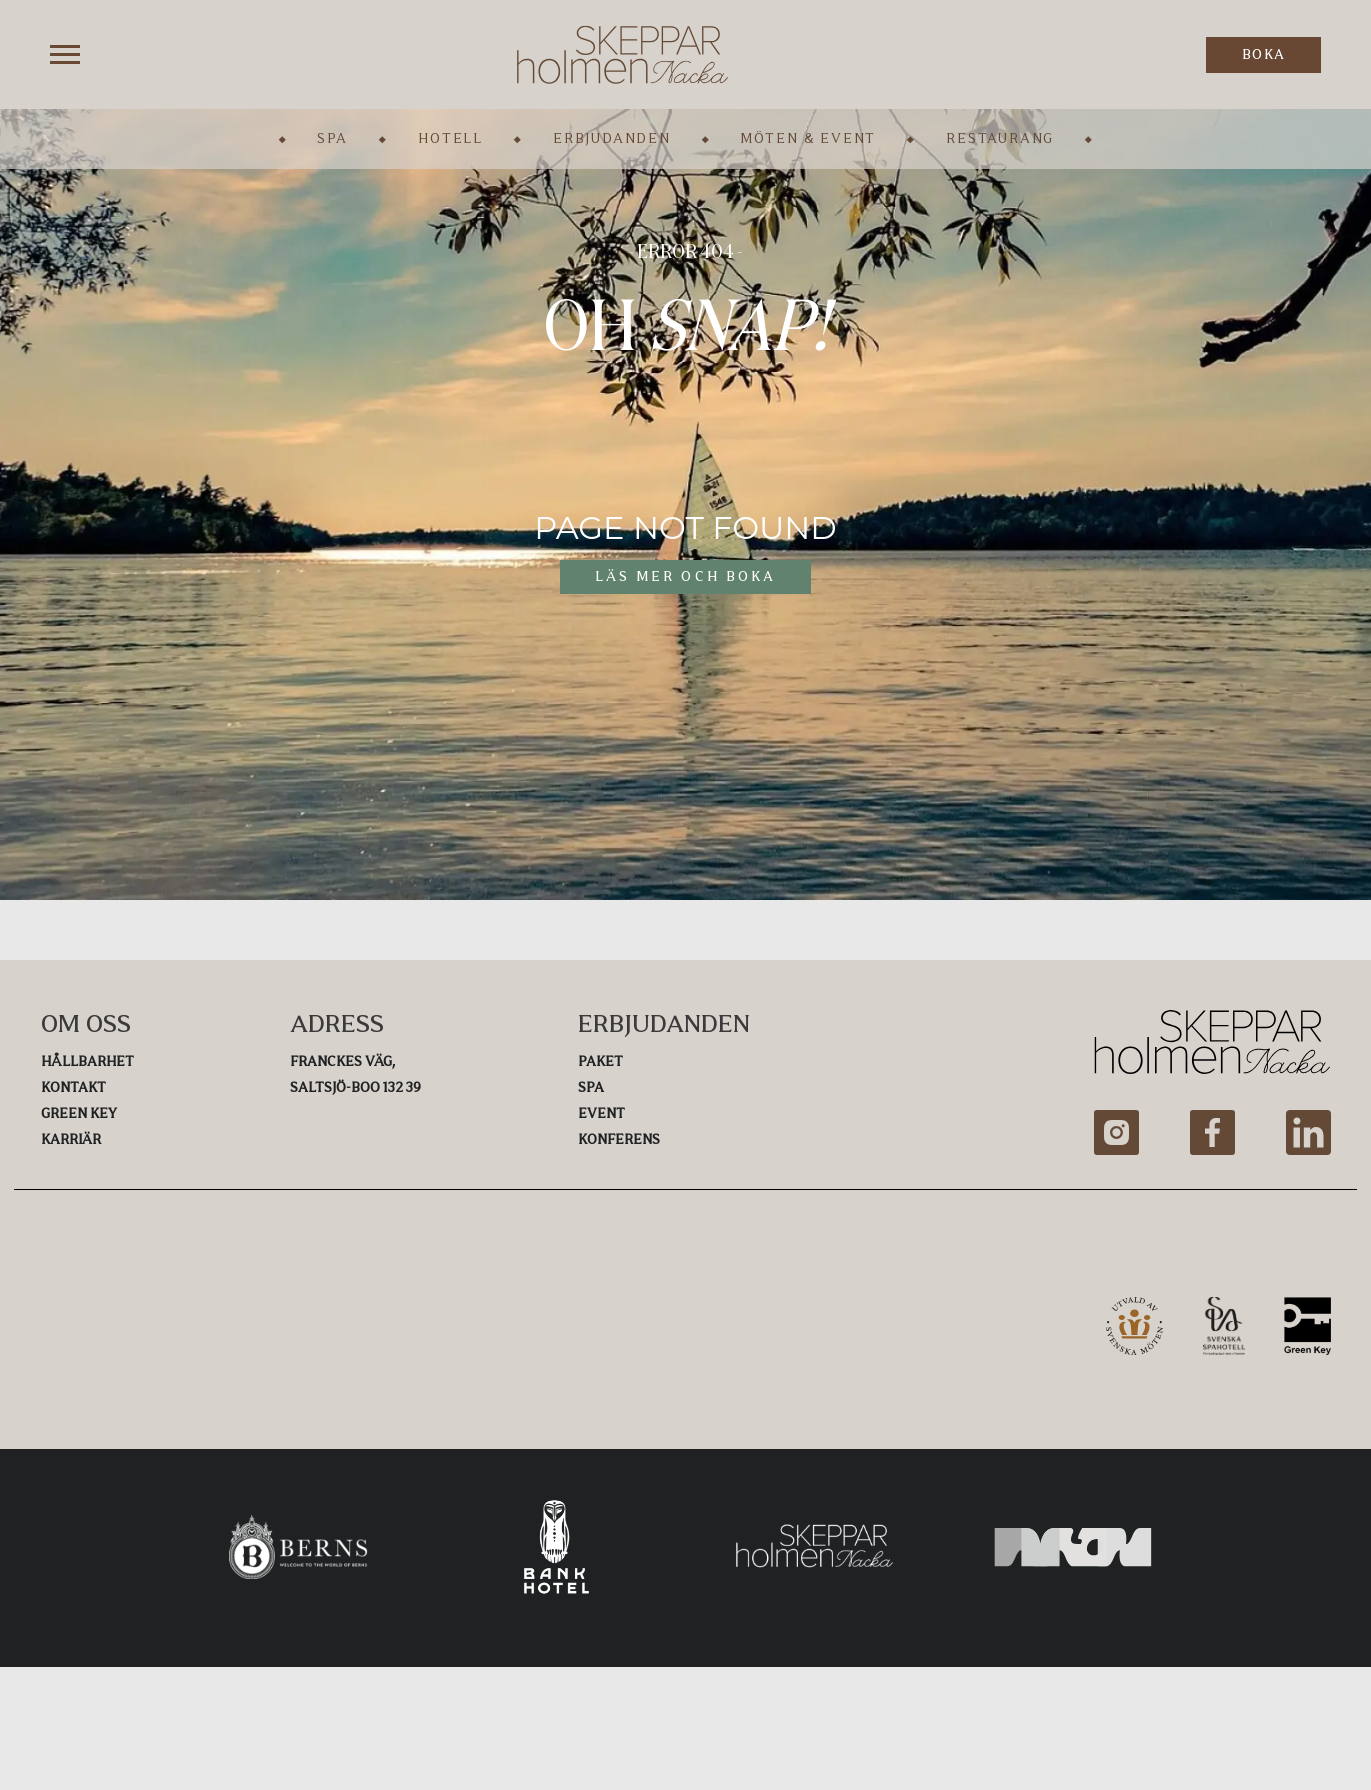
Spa (332, 138)
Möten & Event (808, 138)
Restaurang (1000, 138)
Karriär (71, 1139)
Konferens (619, 1139)
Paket (600, 1061)
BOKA (1263, 54)
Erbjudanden (612, 138)
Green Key (79, 1113)
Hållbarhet (87, 1061)
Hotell (450, 138)
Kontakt (73, 1087)
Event (601, 1113)
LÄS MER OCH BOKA (685, 576)
